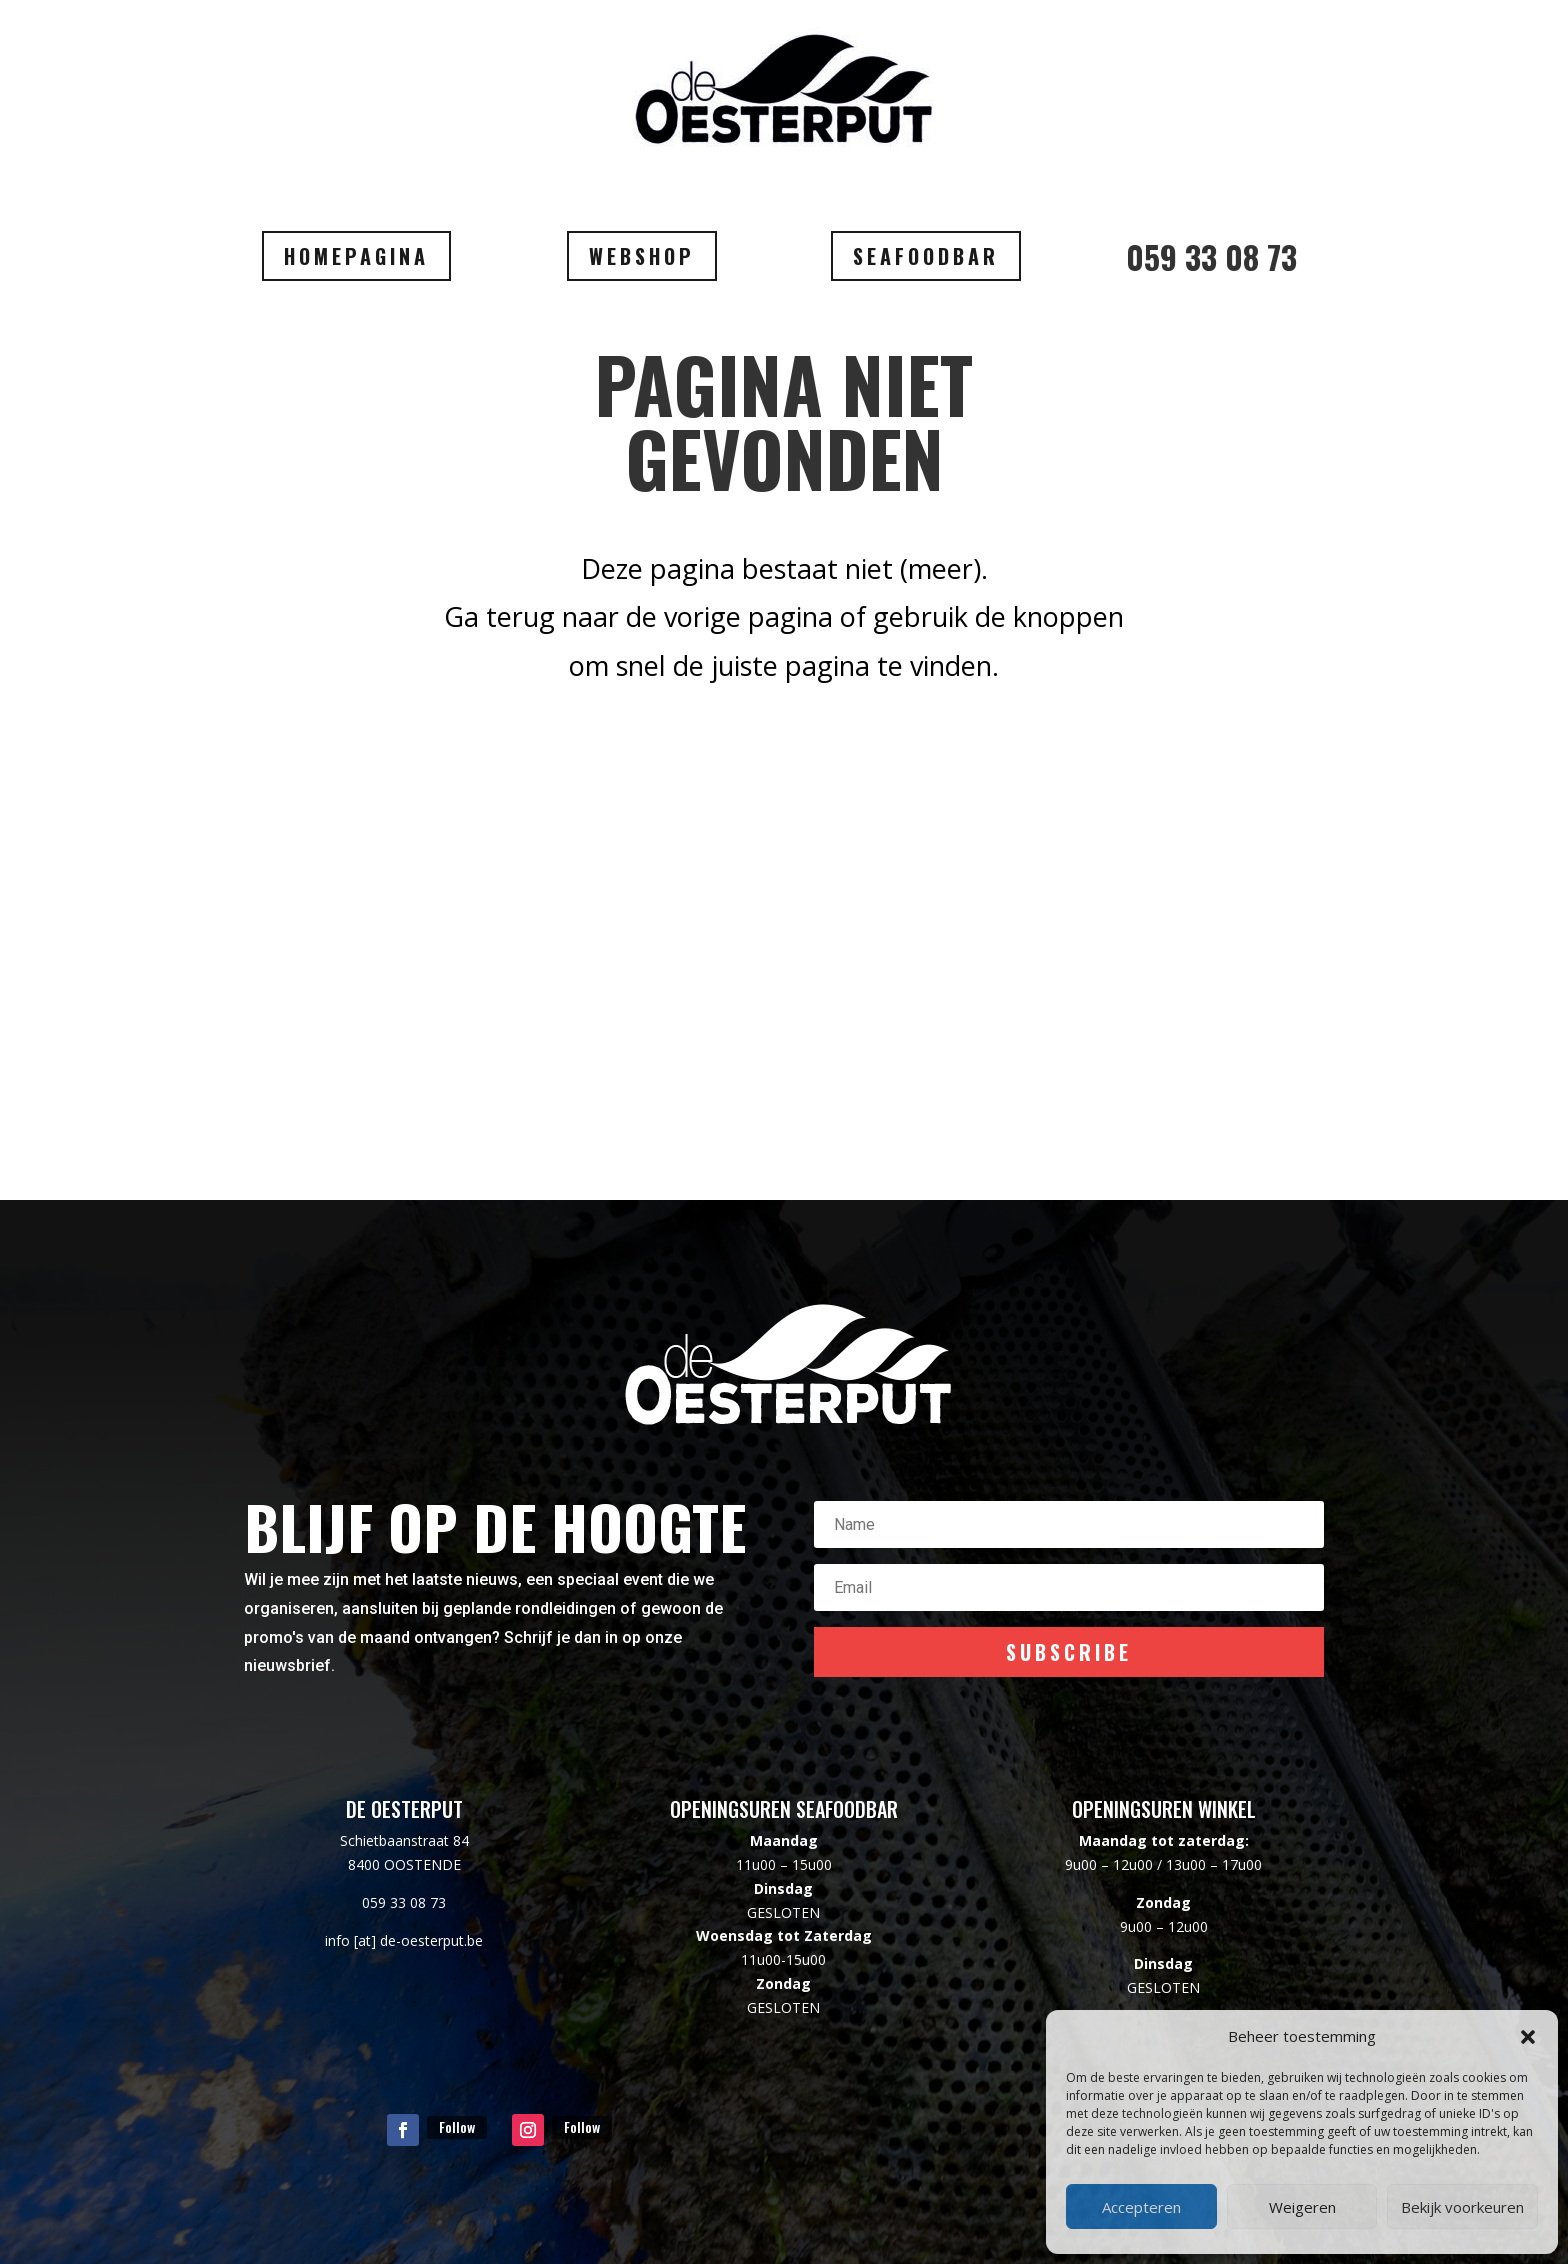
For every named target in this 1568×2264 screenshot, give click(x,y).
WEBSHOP (642, 256)
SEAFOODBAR (926, 256)
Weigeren (1302, 2207)
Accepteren (1141, 2207)
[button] (1528, 2037)
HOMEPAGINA (356, 256)
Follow (457, 2126)
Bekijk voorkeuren (1462, 2207)
